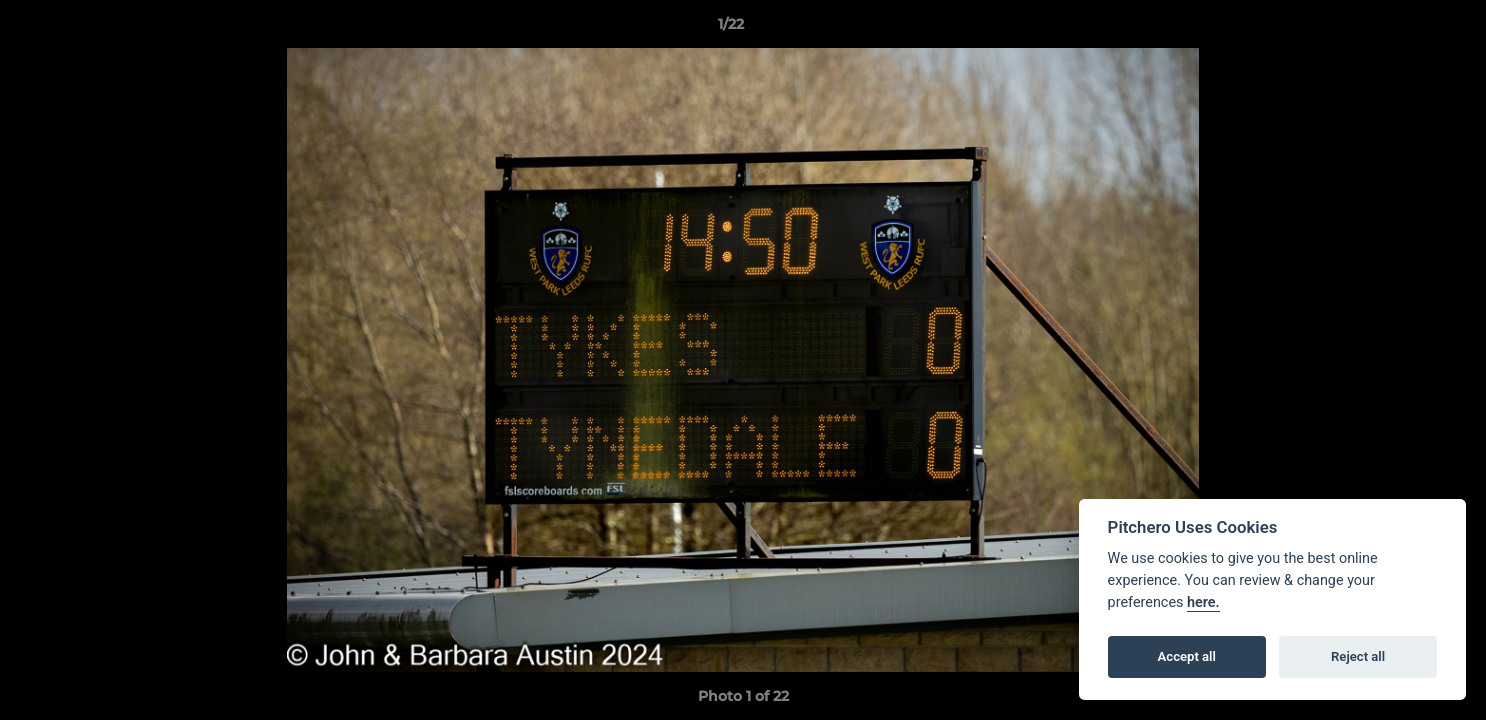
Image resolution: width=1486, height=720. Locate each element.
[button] (1402, 29)
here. (1203, 602)
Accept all (1187, 656)
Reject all (1358, 656)
